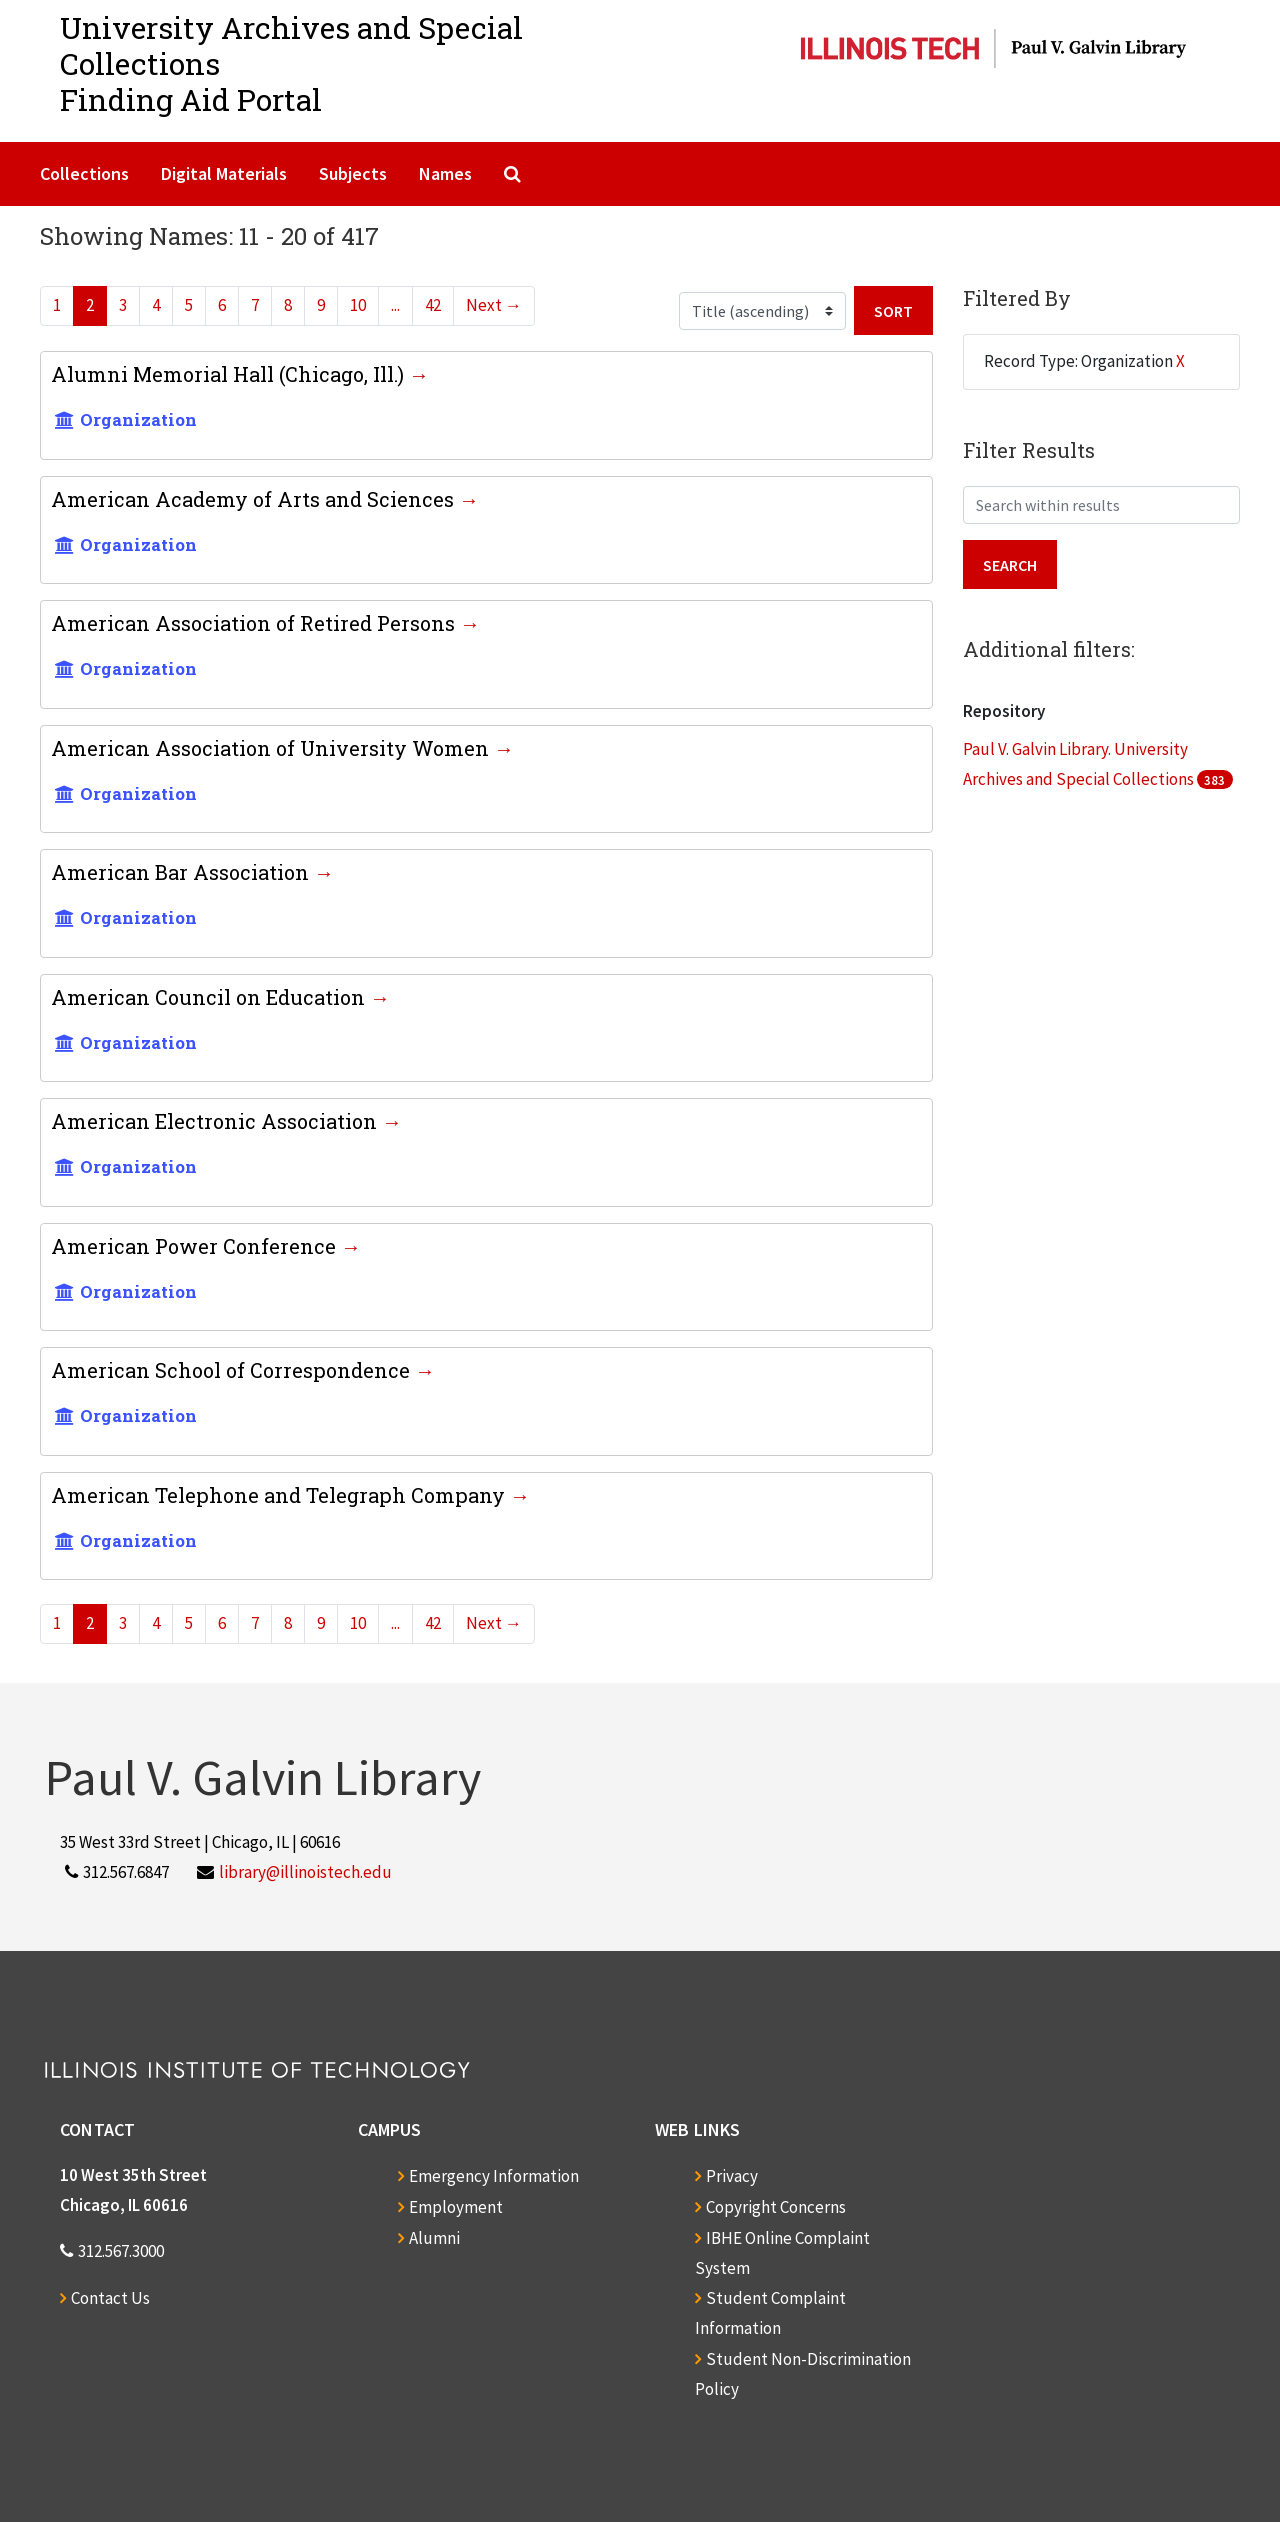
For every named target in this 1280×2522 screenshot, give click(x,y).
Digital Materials (224, 173)
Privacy (732, 2176)
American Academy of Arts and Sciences (255, 499)
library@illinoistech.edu (305, 1872)
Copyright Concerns (776, 2207)
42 (433, 305)
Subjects (353, 173)
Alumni (434, 2238)
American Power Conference (196, 1246)
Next (494, 305)
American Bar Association (182, 872)
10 (358, 305)
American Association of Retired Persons (255, 623)
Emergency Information (494, 2176)
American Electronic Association (216, 1121)
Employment (456, 2207)
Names (445, 173)
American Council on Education (210, 997)
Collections (84, 173)
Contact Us (110, 2298)
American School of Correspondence (233, 1370)
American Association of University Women (272, 748)
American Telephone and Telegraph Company (280, 1495)
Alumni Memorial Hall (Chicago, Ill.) (230, 374)
